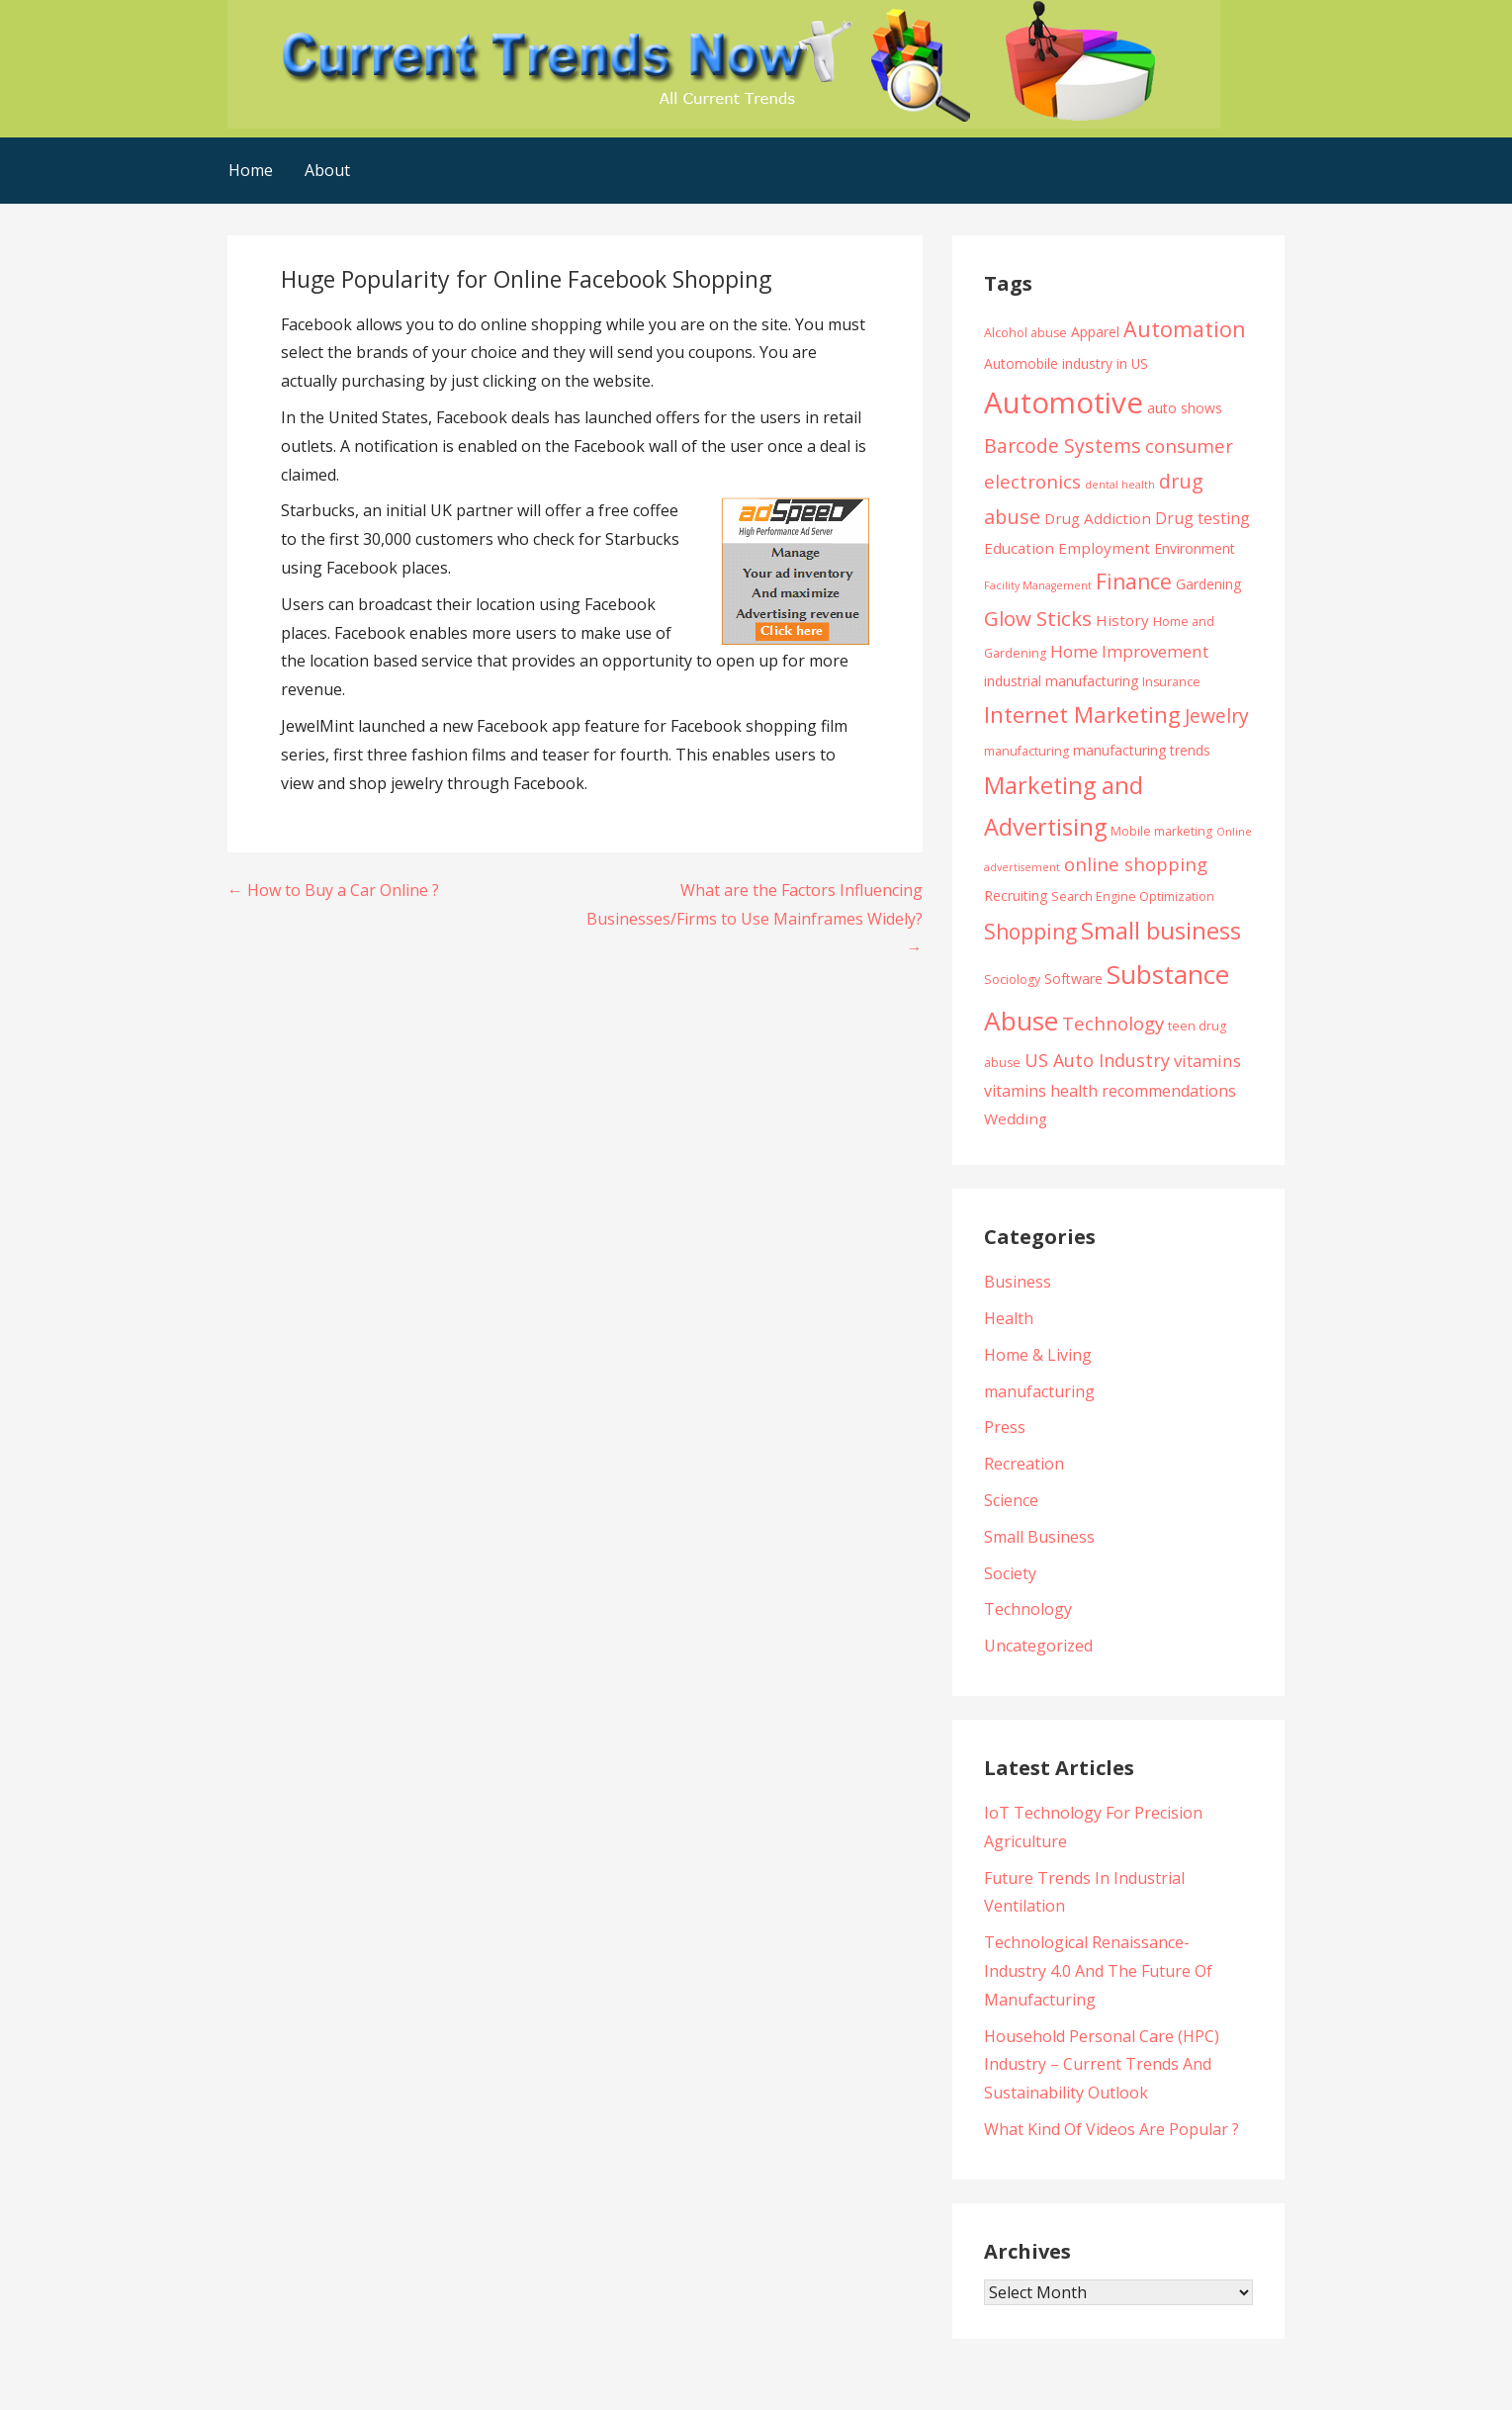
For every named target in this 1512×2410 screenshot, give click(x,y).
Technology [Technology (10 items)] (1113, 1023)
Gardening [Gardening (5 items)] (1208, 584)
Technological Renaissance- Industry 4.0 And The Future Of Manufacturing (1098, 1970)
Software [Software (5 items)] (1073, 978)
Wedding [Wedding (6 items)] (1015, 1118)
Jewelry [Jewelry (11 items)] (1217, 715)
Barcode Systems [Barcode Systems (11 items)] (1062, 445)
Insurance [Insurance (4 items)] (1171, 681)
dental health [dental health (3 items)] (1120, 484)
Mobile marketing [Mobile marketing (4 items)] (1161, 831)
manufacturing (1039, 1391)
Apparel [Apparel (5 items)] (1095, 331)
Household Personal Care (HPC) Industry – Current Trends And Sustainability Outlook (1101, 2064)
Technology (1028, 1609)
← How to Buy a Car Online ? (333, 890)
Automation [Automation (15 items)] (1184, 328)
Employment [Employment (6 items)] (1104, 548)
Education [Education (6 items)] (1019, 548)
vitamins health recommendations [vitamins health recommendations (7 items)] (1110, 1091)
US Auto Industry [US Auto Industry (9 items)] (1097, 1060)
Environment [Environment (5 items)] (1194, 548)
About (327, 170)
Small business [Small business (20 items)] (1161, 930)
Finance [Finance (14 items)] (1134, 581)
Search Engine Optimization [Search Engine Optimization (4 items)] (1132, 896)
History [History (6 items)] (1122, 620)
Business (1017, 1282)
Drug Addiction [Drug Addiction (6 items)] (1097, 518)
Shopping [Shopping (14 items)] (1030, 931)
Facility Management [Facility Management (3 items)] (1038, 585)
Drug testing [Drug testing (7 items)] (1202, 518)
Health (1008, 1318)
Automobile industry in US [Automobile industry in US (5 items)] (1066, 363)
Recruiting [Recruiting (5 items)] (1015, 895)
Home (250, 170)
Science (1011, 1500)
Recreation (1024, 1463)
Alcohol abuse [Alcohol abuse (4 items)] (1025, 332)
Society (1010, 1573)
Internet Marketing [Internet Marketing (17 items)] (1082, 714)
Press (1004, 1427)
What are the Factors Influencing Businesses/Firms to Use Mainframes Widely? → (754, 918)
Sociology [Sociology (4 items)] (1012, 979)
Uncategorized (1038, 1645)
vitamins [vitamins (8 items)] (1207, 1060)
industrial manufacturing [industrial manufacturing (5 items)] (1061, 680)
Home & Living (1038, 1355)
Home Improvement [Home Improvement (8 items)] (1129, 651)
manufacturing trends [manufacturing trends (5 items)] (1141, 750)
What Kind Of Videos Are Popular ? (1111, 2129)
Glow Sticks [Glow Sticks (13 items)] (1038, 618)
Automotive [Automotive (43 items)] (1063, 402)
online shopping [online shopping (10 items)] (1135, 863)
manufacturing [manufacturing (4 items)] (1026, 751)
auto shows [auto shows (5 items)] (1184, 408)
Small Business (1039, 1537)
